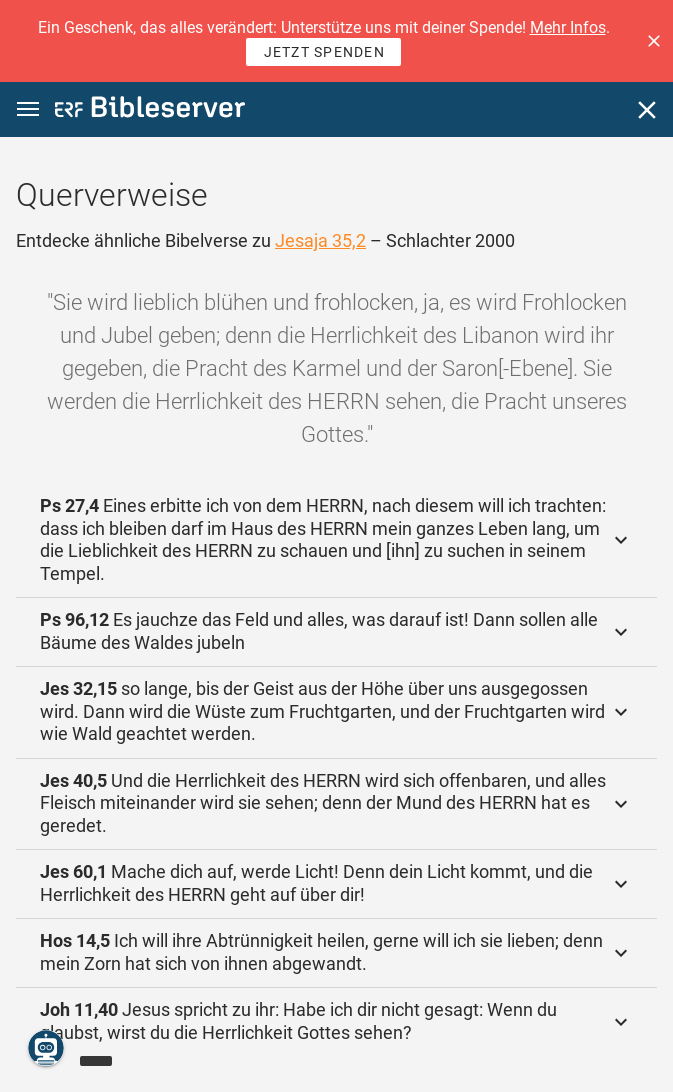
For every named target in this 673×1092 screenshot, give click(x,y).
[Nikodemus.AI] (46, 1048)
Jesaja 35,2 (320, 240)
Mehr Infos (568, 27)
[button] (654, 41)
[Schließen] (647, 110)
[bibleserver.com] (150, 110)
